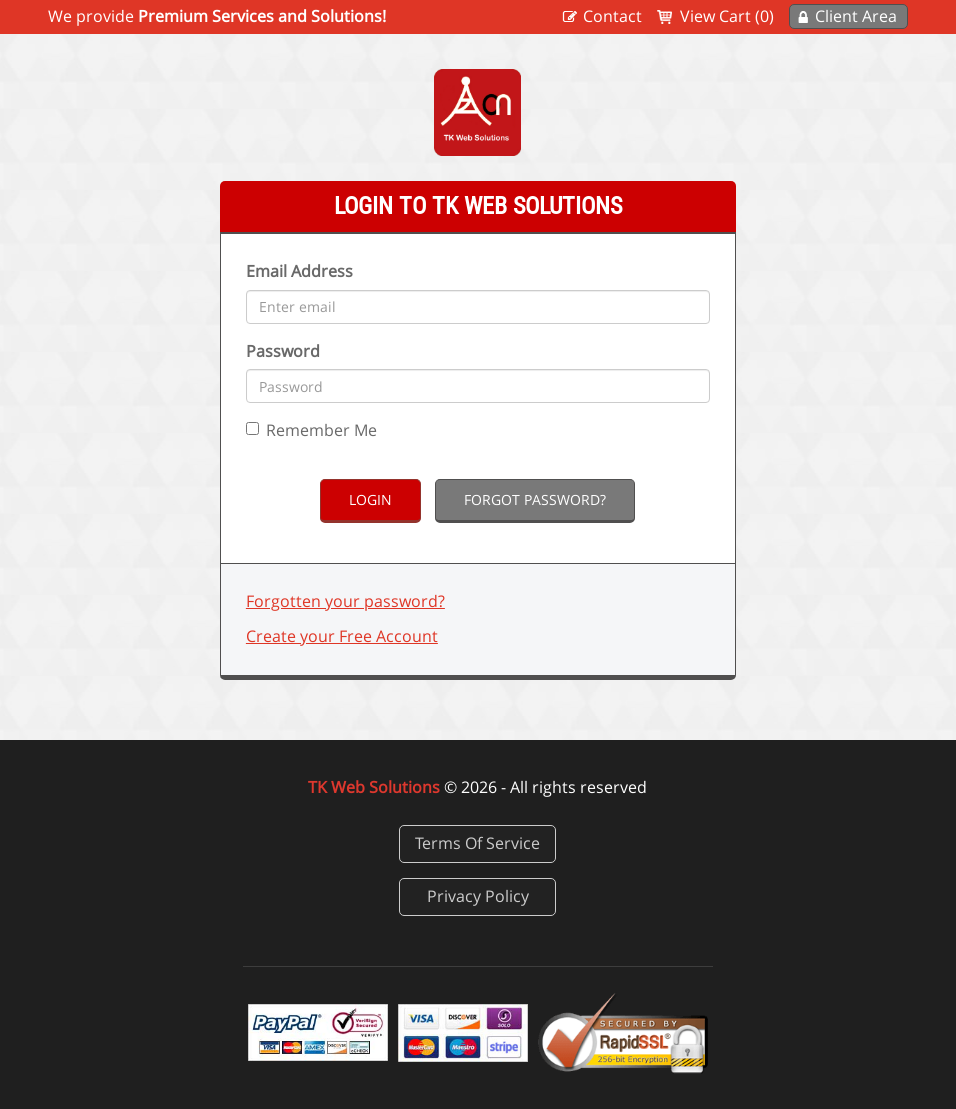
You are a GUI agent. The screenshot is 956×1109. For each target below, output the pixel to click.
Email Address (299, 271)
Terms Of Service (477, 843)
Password (283, 351)
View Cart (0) (727, 16)
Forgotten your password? (345, 601)
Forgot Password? (535, 499)
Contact (612, 16)
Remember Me (311, 430)
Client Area (856, 16)
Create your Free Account (342, 636)
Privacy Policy (478, 896)
